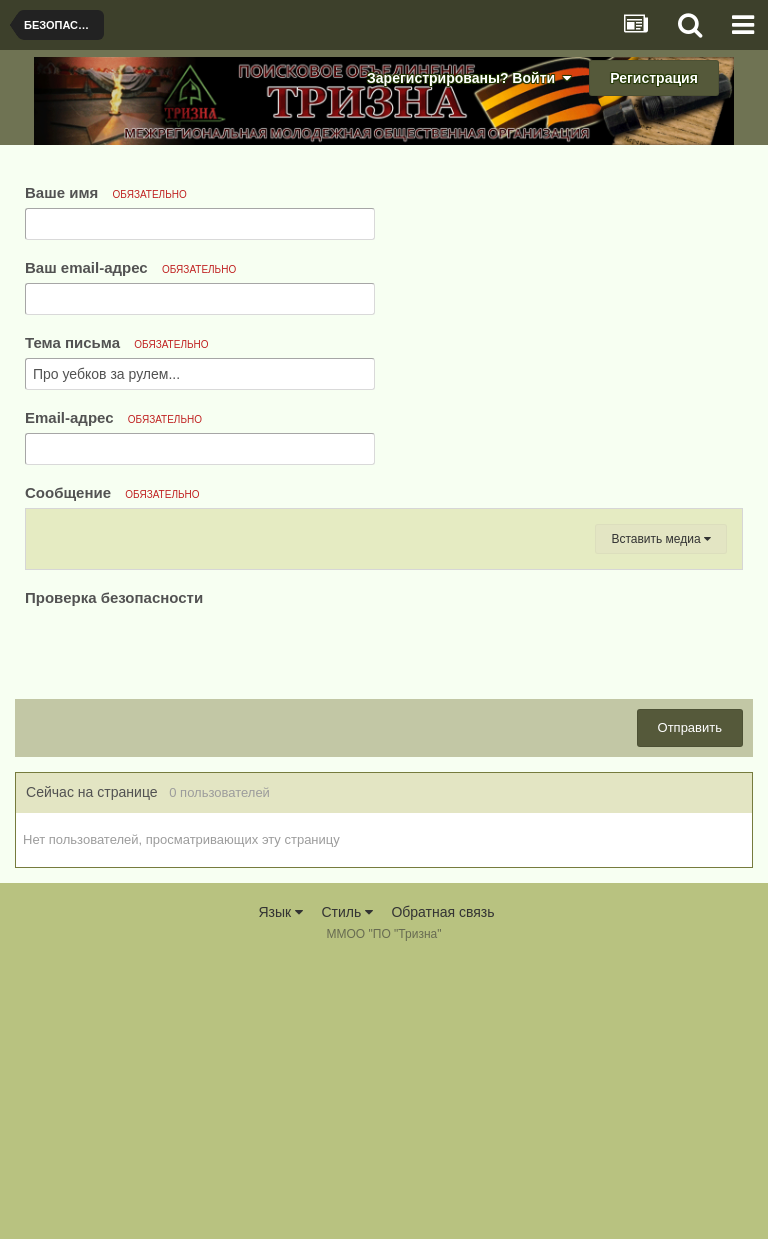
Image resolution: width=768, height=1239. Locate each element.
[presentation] (177, 927)
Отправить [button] (690, 1004)
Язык (280, 1189)
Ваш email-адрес (130, 267)
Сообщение (112, 492)
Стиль (347, 1189)
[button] (50, 530)
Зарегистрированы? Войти (469, 78)
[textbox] (384, 685)
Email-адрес (113, 417)
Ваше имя (106, 192)
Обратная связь (442, 1189)
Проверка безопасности (114, 874)
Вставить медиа (661, 816)
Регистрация (654, 78)
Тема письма (117, 342)
